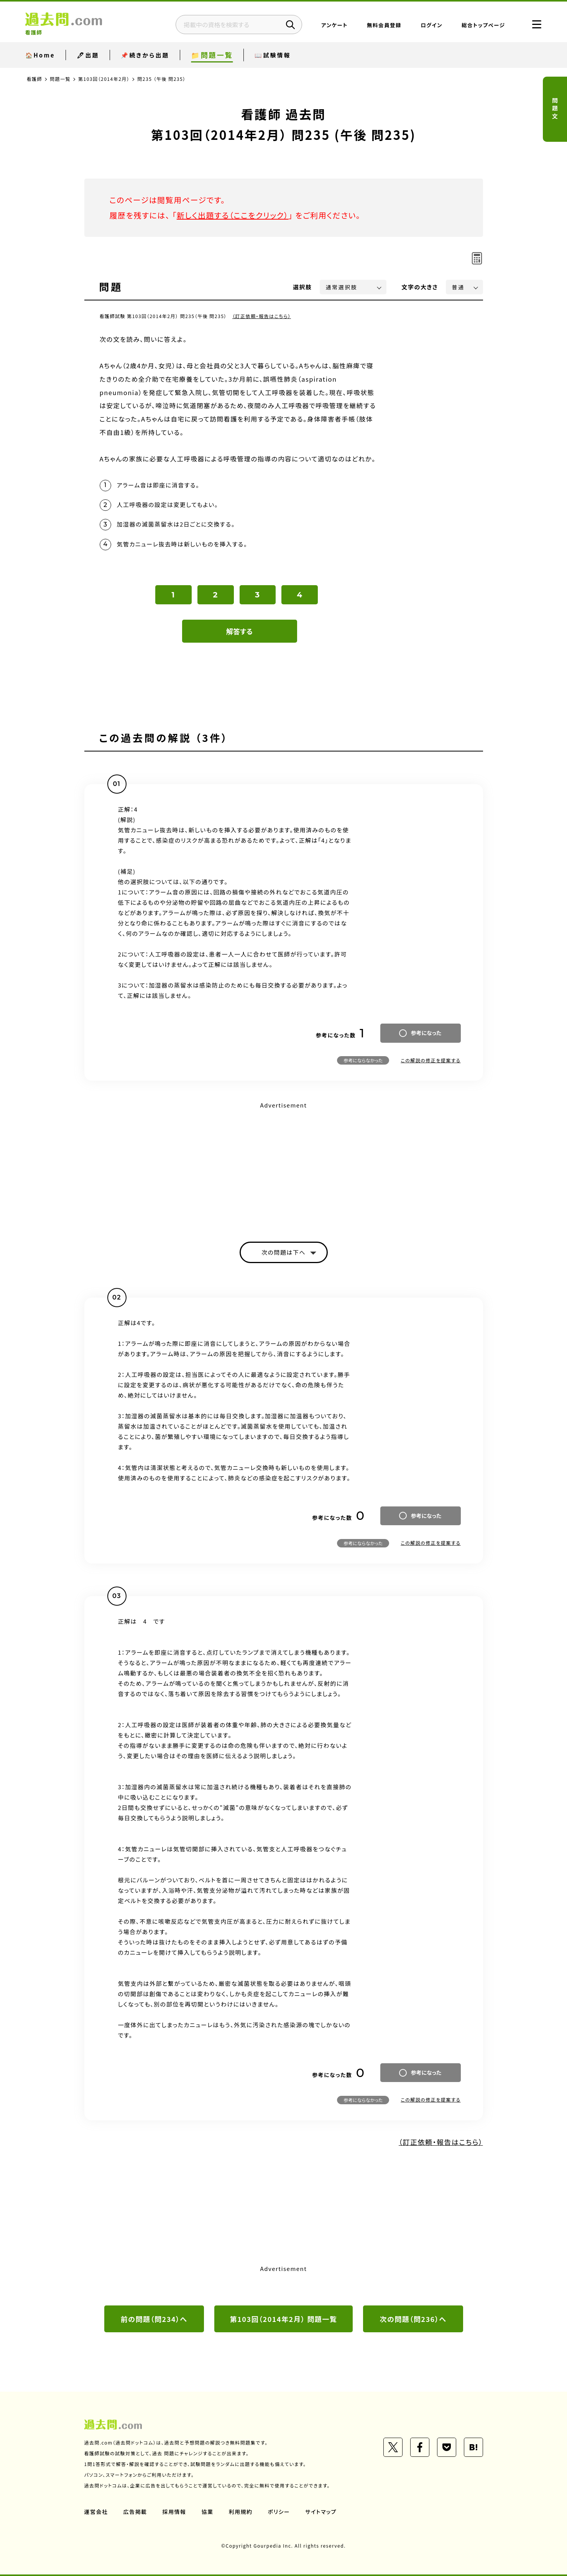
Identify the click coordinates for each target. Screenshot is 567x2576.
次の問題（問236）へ (413, 2319)
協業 (208, 2511)
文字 (420, 287)
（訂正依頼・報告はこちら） (261, 316)
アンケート (334, 25)
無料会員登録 (384, 25)
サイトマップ (321, 2511)
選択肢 (302, 287)
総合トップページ (483, 25)
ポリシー (279, 2511)
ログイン (431, 25)
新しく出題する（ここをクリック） (233, 215)
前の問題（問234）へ (154, 2319)
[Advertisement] (283, 1165)
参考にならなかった (363, 1060)
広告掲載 (135, 2511)
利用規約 (241, 2511)
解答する (239, 631)
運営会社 (96, 2511)
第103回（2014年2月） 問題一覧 (283, 2319)
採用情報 (174, 2511)
